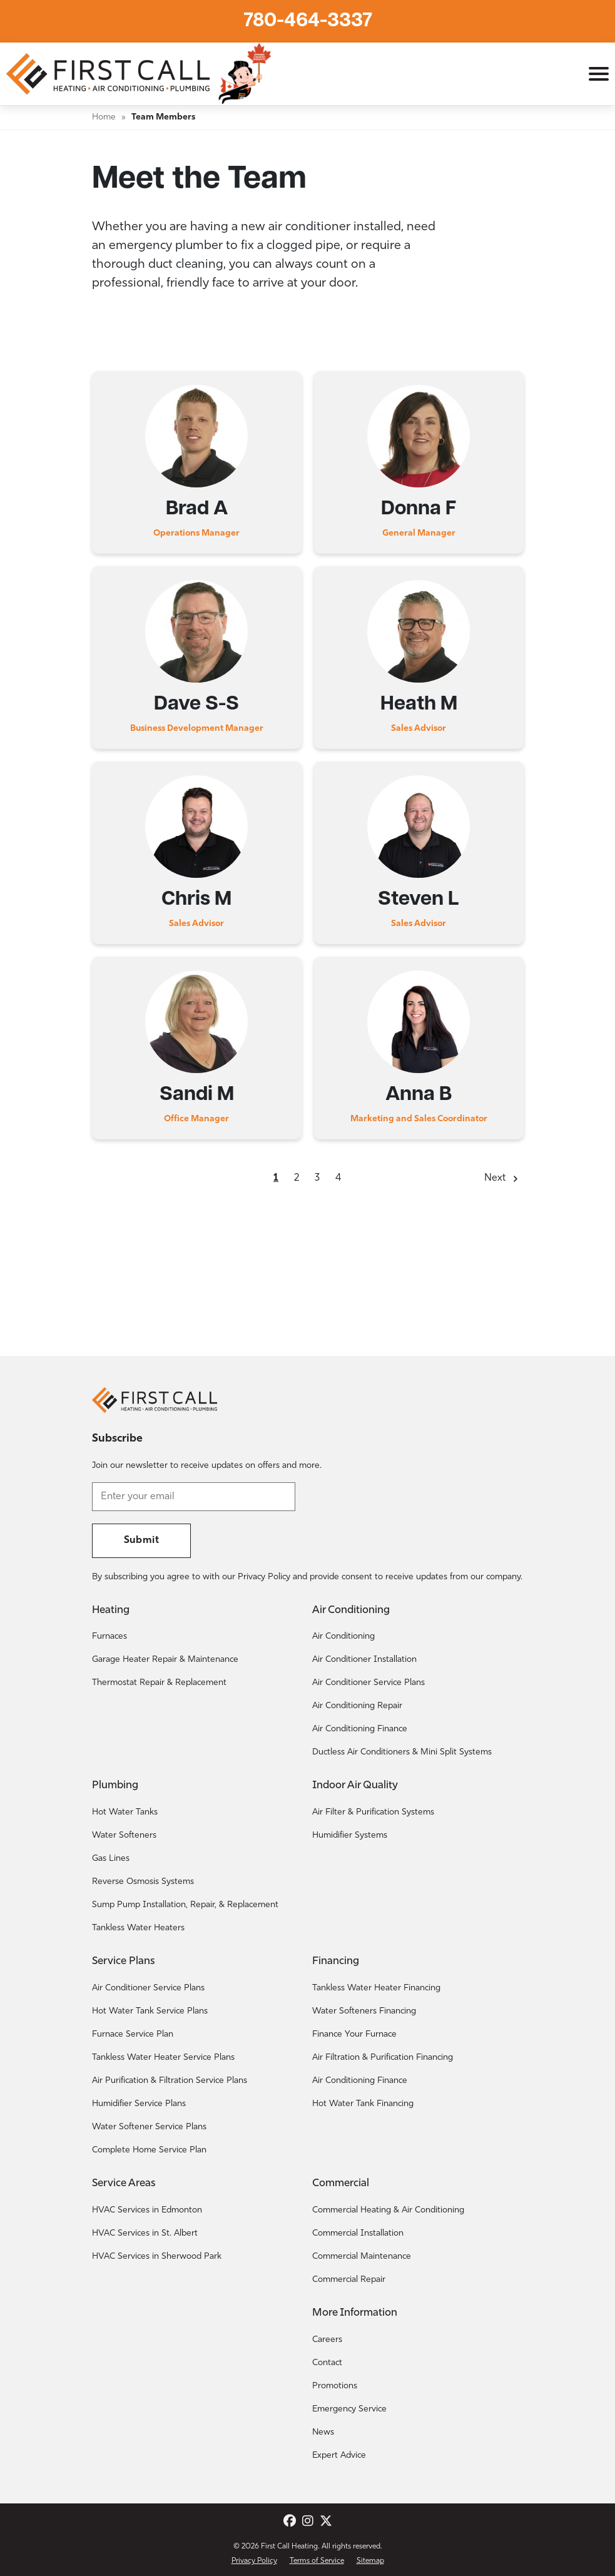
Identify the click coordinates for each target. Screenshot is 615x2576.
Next (495, 1178)
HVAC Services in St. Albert (145, 2233)
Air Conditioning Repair (357, 1706)
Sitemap (370, 2561)
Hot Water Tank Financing (363, 2104)
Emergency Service (349, 2409)
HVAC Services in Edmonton (147, 2210)
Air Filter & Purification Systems (373, 1812)
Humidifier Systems (349, 1835)
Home (104, 117)
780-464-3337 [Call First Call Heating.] (307, 21)
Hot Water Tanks (125, 1812)
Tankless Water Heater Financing (376, 1988)
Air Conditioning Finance (359, 1729)
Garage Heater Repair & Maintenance (165, 1659)
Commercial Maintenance (361, 2256)
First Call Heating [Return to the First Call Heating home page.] (289, 2546)
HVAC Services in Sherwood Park (156, 2256)
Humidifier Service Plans (139, 2104)
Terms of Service (317, 2561)
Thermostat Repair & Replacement (159, 1683)
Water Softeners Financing (364, 2011)
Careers (327, 2339)
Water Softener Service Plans (149, 2127)
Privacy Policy (254, 2561)
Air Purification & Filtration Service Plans (169, 2080)
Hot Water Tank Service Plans (150, 2011)
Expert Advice (339, 2455)
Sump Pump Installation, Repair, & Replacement (185, 1905)
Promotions (334, 2386)
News (323, 2432)
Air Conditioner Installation (364, 1659)
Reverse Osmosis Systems (143, 1881)
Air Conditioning (343, 1636)
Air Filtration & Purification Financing (382, 2057)
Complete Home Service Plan (149, 2150)
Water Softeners (124, 1835)
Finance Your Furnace (354, 2034)
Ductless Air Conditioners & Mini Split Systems (402, 1752)
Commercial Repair (348, 2279)
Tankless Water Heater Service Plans (163, 2057)
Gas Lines (111, 1858)
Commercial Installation (358, 2233)
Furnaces (109, 1636)
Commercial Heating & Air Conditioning (388, 2210)
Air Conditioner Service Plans (368, 1683)
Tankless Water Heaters (138, 1928)
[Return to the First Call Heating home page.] (109, 74)
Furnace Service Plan (132, 2034)
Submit (141, 1540)
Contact (327, 2363)
